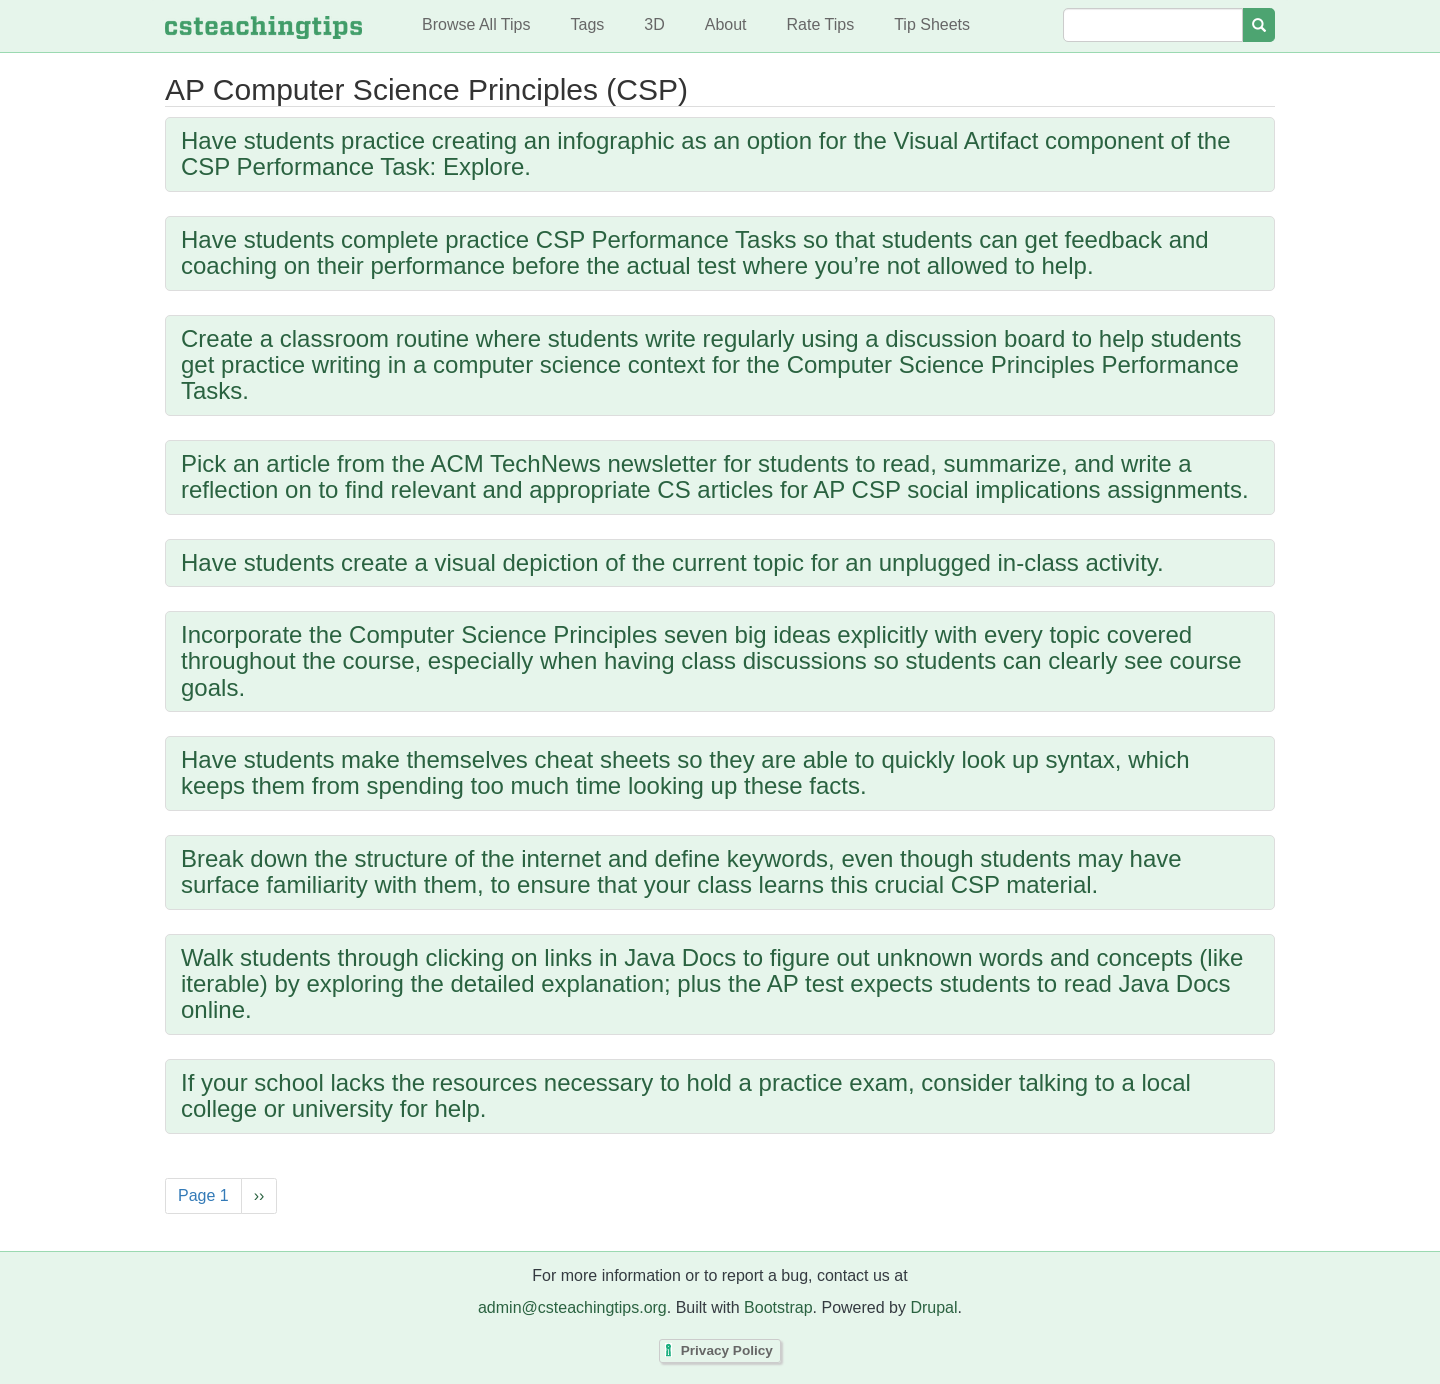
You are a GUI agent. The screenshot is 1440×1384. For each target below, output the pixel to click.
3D (654, 24)
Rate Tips (821, 24)
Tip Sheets (932, 24)
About (726, 24)
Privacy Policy (727, 1350)
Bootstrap (778, 1307)
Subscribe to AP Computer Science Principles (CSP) (170, 1246)
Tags (587, 24)
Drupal (933, 1307)
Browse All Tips (476, 24)
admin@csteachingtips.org (572, 1307)
